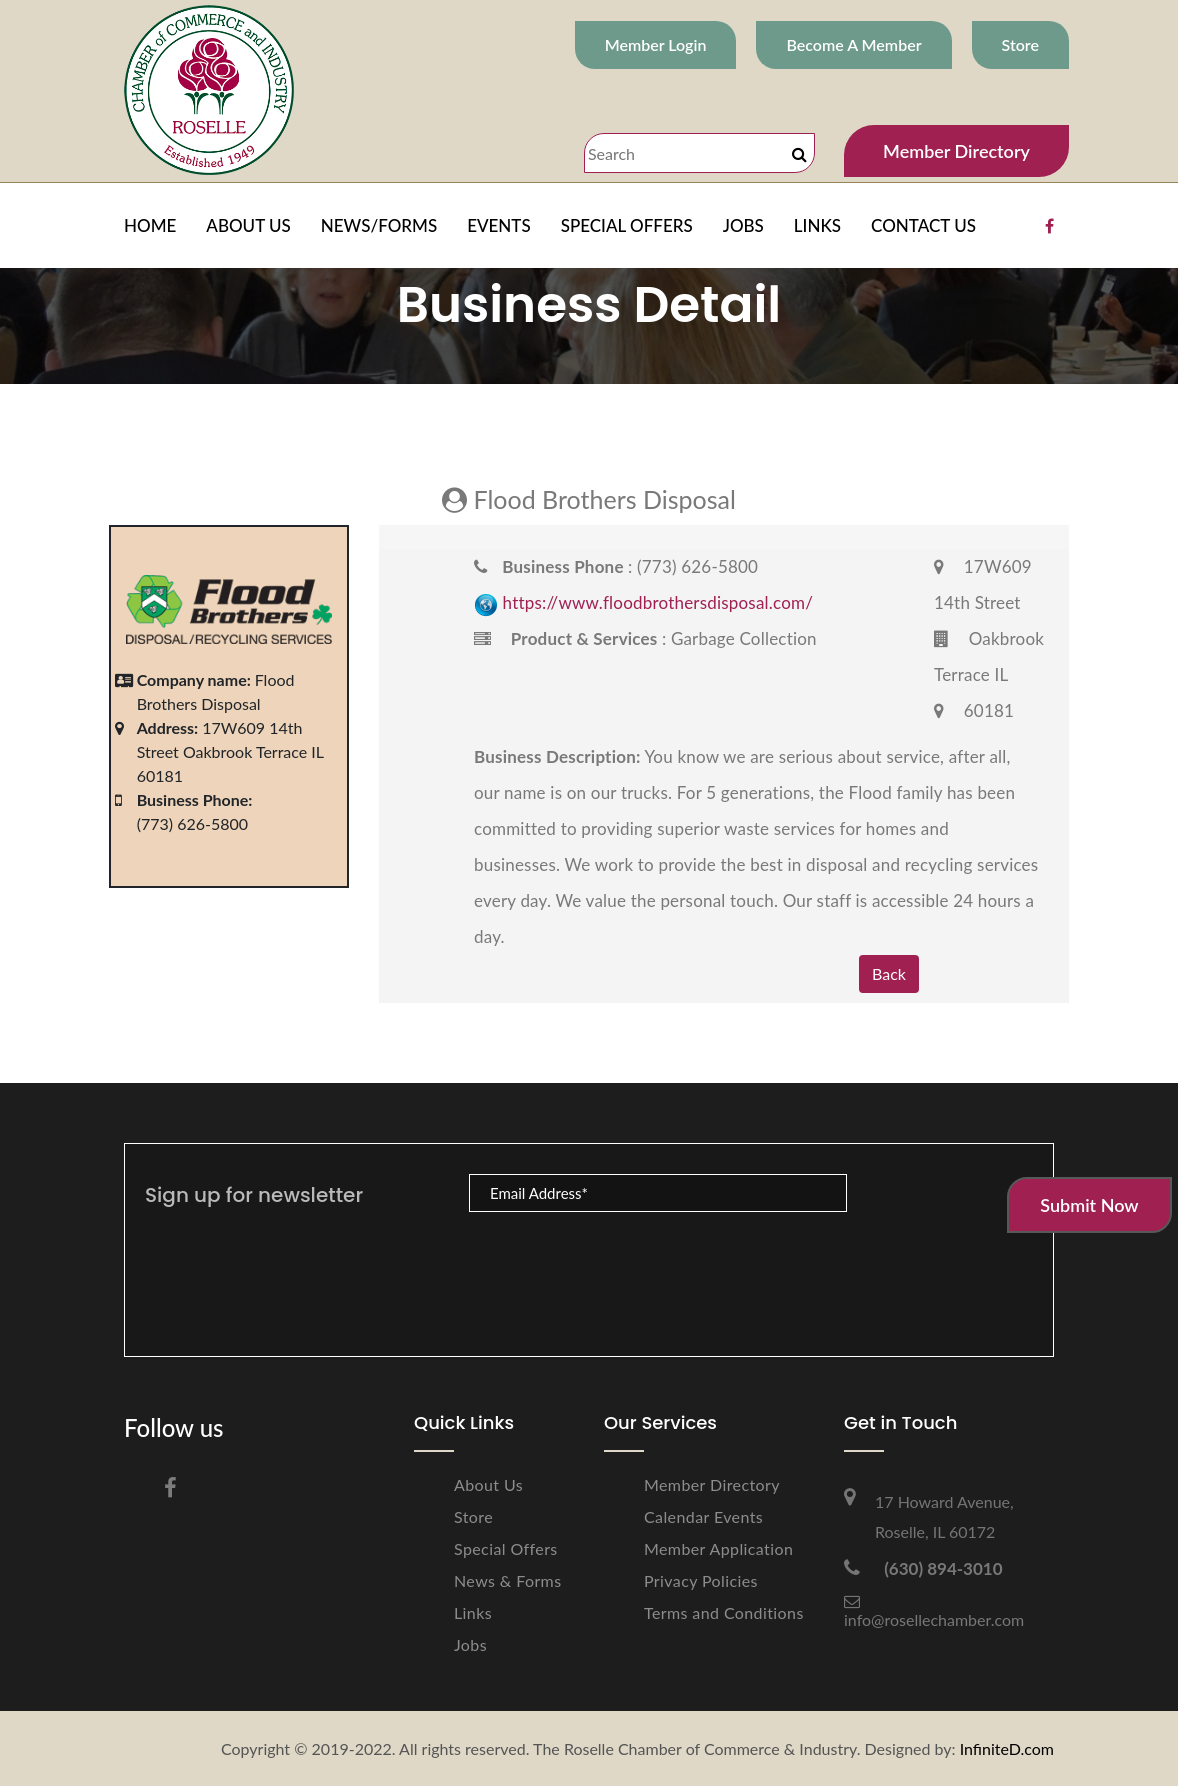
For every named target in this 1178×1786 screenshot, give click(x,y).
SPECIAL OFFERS (627, 225)
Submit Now (1089, 1205)
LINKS (817, 225)
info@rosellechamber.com (934, 1611)
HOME (150, 225)
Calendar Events (703, 1516)
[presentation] (621, 1263)
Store (1020, 44)
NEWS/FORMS (379, 225)
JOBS (743, 225)
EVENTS (499, 225)
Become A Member (853, 44)
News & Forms (508, 1580)
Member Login (656, 44)
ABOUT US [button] (248, 225)
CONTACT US (923, 225)
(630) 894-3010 (923, 1568)
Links (473, 1612)
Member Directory (956, 151)
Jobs (470, 1644)
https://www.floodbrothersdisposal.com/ (658, 602)
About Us (488, 1484)
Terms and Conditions (724, 1612)
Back (889, 973)
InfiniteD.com (1007, 1748)
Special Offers (506, 1548)
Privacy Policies (701, 1580)
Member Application (718, 1548)
